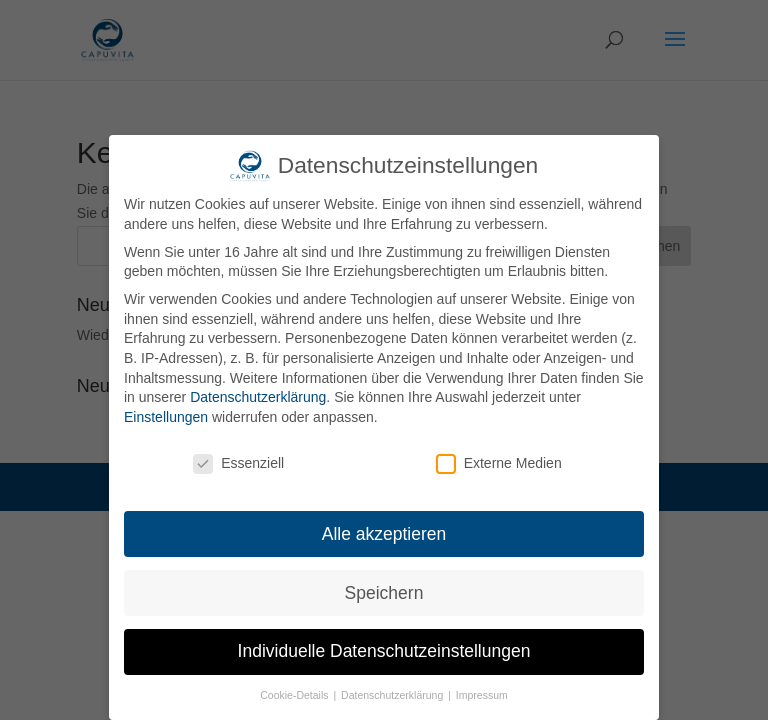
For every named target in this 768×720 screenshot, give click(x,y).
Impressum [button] (482, 695)
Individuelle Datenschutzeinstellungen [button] (384, 651)
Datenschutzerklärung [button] (393, 695)
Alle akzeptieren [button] (384, 534)
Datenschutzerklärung (258, 397)
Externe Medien (499, 463)
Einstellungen (166, 417)
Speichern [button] (384, 593)
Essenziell (238, 463)
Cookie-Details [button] (295, 695)
